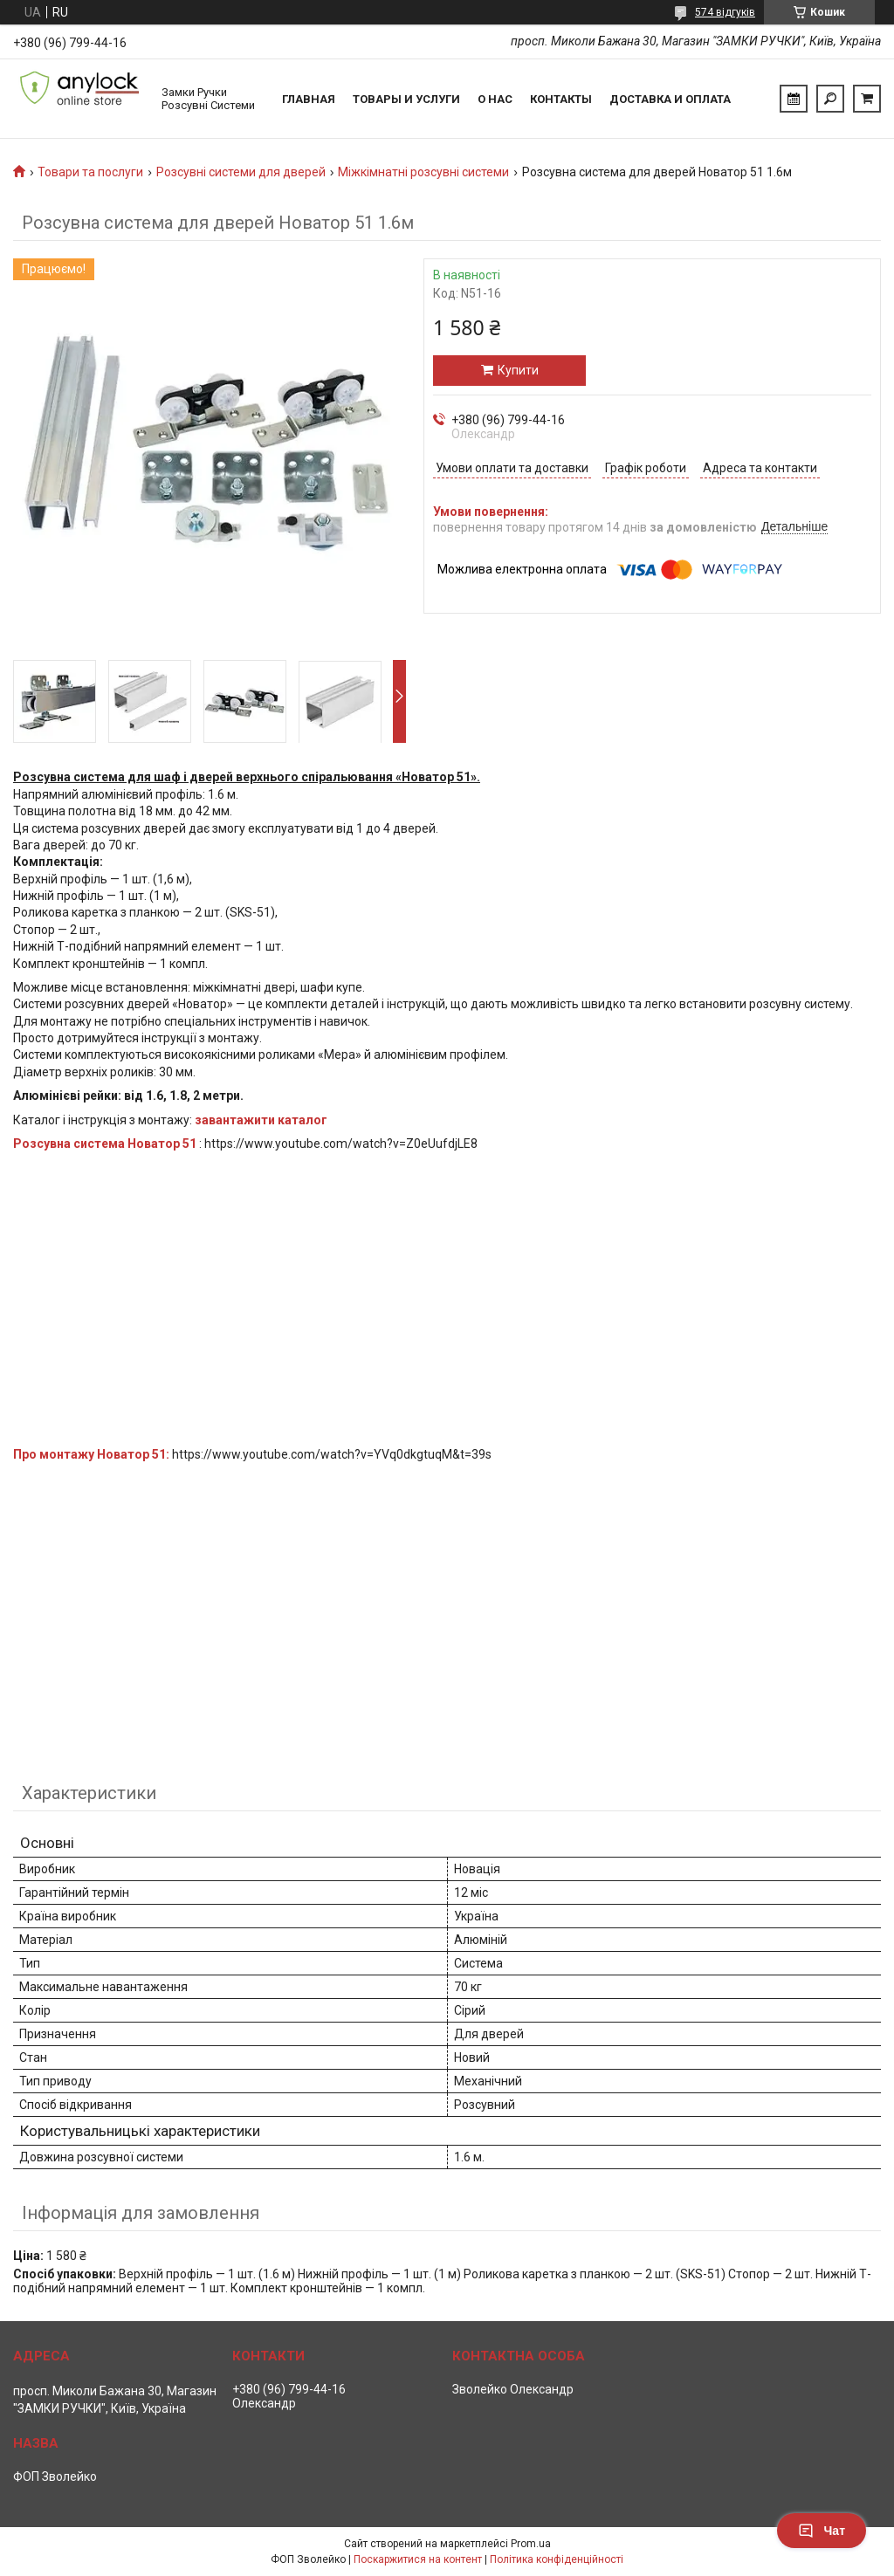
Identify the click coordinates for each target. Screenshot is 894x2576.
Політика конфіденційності (556, 2559)
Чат (821, 2530)
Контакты (561, 99)
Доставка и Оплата (670, 99)
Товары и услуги (406, 99)
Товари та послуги (90, 172)
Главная (308, 99)
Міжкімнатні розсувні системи (423, 172)
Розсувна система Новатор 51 (104, 1144)
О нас (495, 99)
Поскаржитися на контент (418, 2559)
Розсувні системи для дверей (241, 172)
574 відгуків (725, 12)
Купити (518, 370)
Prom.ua (531, 2544)
